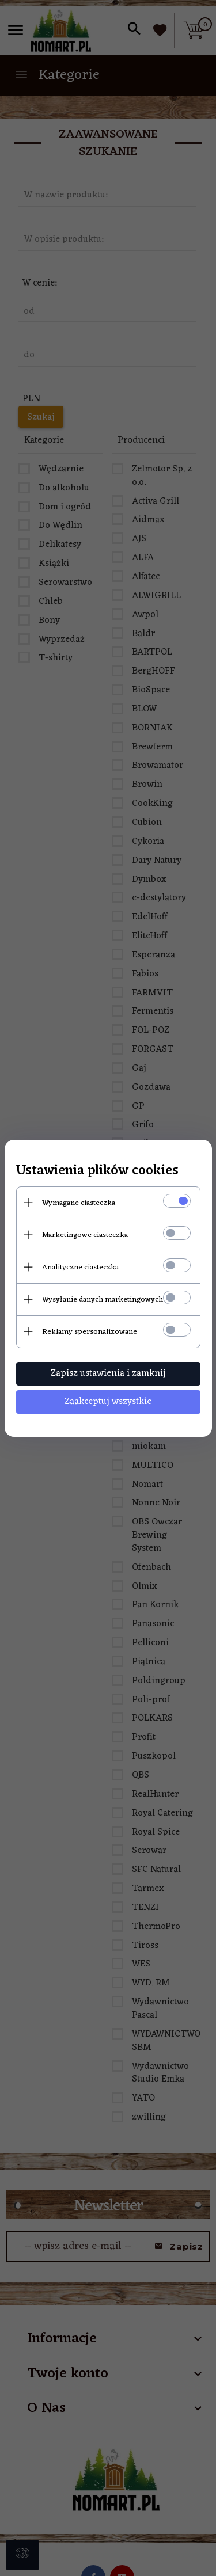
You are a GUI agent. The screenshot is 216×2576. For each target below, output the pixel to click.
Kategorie (57, 75)
